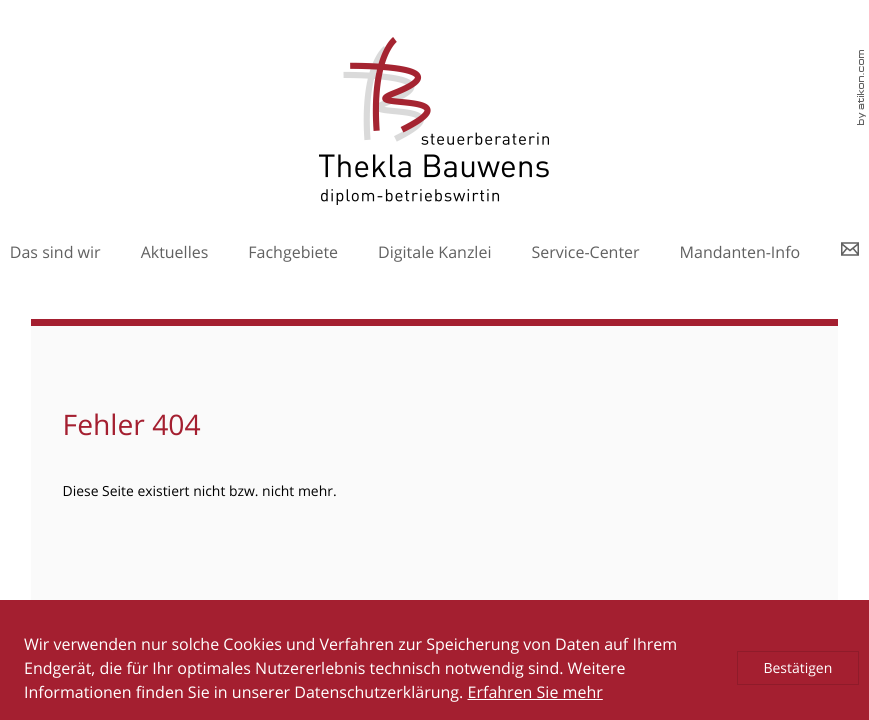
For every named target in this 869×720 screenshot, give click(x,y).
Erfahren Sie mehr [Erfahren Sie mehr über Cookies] (535, 692)
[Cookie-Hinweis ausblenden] (797, 668)
